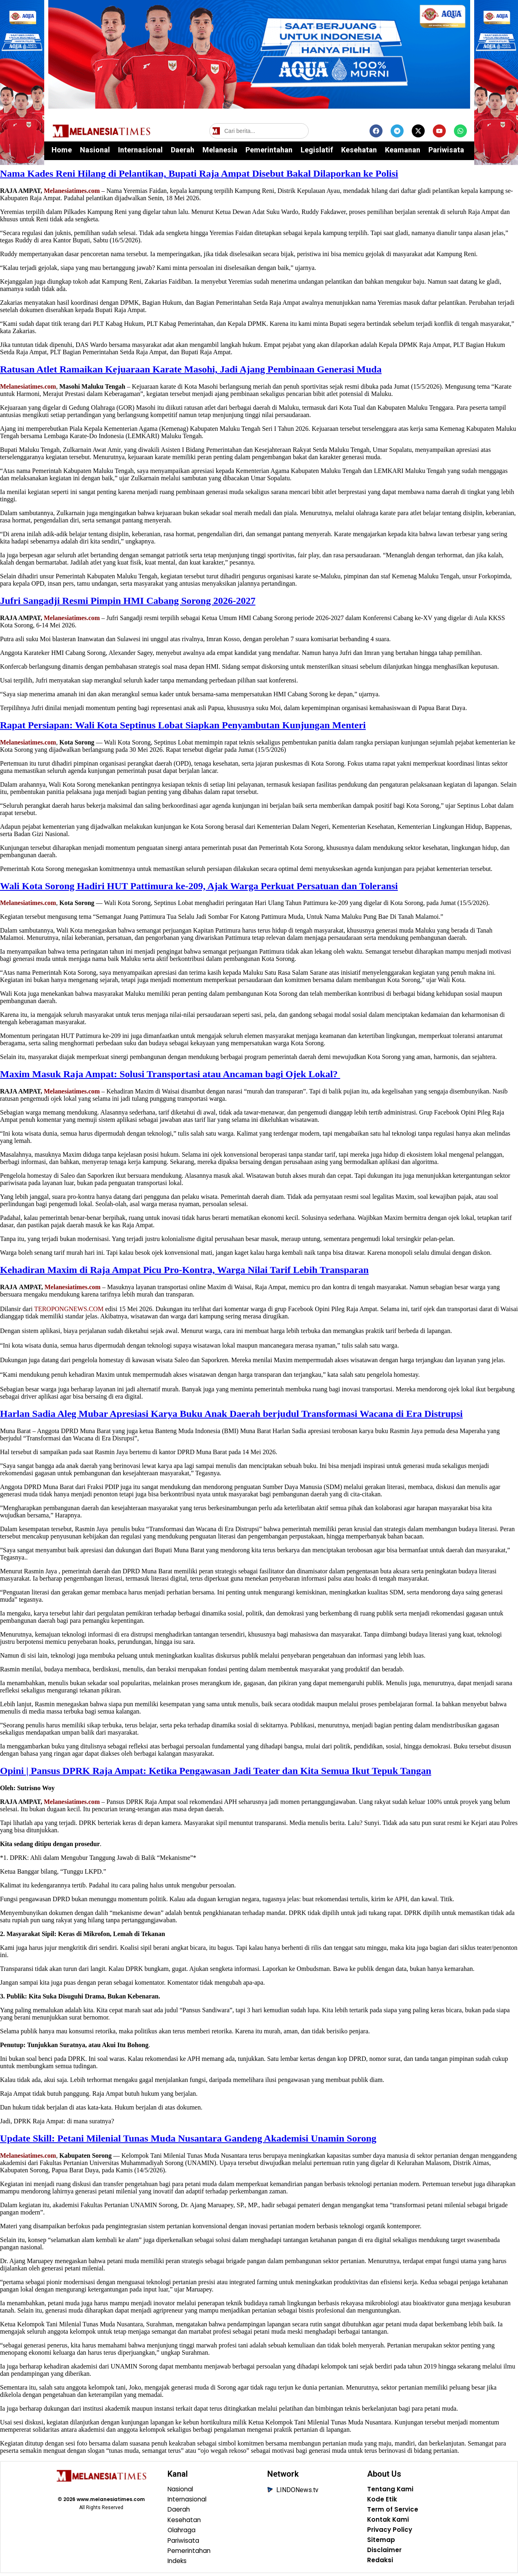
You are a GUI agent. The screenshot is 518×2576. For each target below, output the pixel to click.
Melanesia (219, 149)
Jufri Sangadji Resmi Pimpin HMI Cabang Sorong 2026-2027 (128, 600)
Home (62, 149)
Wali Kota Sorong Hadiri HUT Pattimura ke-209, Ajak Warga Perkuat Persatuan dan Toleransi (199, 886)
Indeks (178, 2563)
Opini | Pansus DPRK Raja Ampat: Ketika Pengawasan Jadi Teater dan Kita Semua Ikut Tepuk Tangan (215, 1770)
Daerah (182, 149)
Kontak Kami (388, 2521)
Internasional (140, 149)
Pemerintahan (268, 149)
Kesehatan (359, 149)
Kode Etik (382, 2500)
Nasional (95, 149)
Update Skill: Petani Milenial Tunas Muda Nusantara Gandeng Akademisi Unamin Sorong (188, 2138)
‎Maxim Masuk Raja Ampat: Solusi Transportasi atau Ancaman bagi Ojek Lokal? (170, 1074)
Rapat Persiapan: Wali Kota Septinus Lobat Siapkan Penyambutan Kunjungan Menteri (183, 725)
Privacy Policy (390, 2532)
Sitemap (381, 2542)
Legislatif (317, 149)
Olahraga (183, 2532)
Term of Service (393, 2511)
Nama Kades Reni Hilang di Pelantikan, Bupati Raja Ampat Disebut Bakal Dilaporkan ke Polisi (199, 173)
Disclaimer (384, 2553)
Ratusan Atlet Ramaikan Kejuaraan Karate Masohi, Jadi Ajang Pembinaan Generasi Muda (191, 369)
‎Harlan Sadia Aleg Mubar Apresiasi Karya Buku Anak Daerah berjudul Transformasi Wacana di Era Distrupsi (231, 1413)
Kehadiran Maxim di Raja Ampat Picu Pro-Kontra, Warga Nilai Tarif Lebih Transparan (184, 1269)
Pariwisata (446, 149)
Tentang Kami (390, 2489)
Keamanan (402, 149)
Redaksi (380, 2563)
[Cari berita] (259, 131)
